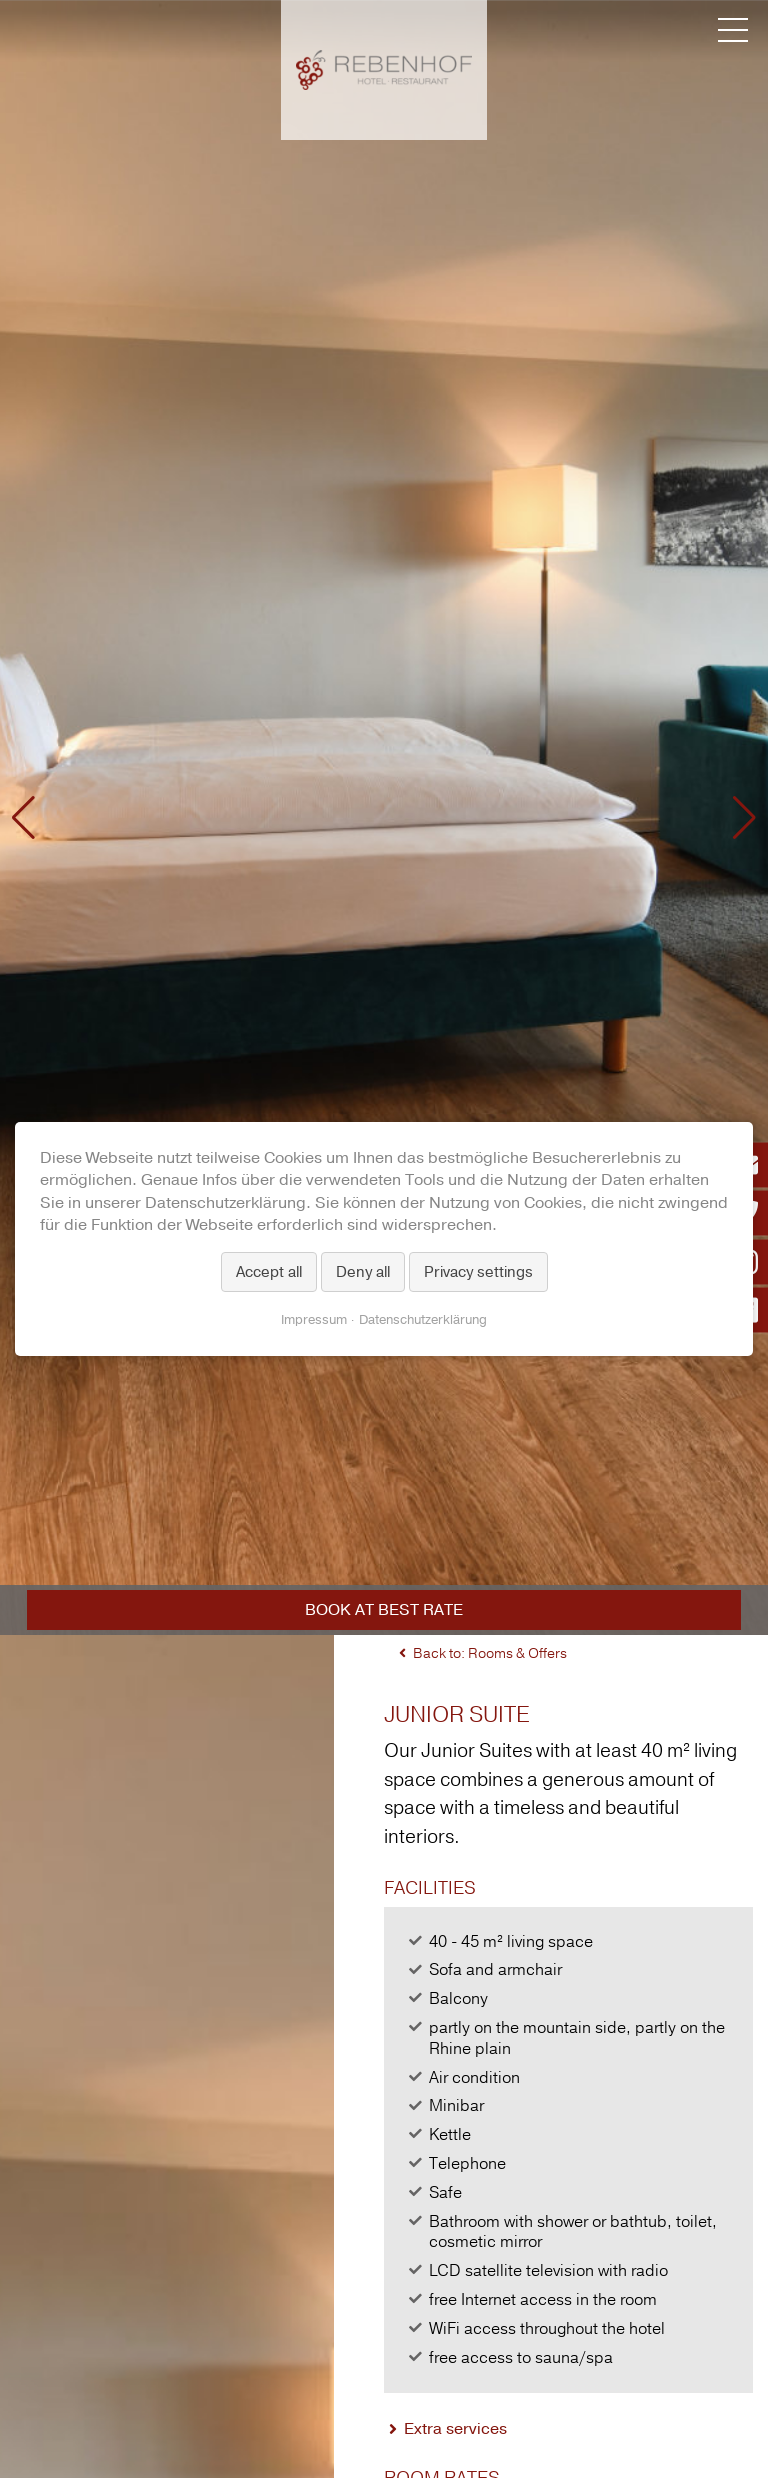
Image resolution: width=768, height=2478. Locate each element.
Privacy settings (478, 1272)
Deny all (363, 1272)
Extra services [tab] (455, 2429)
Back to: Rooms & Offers (490, 1653)
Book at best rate (384, 1610)
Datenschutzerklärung (423, 1320)
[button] (23, 818)
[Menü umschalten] (733, 30)
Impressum (314, 1320)
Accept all (269, 1272)
